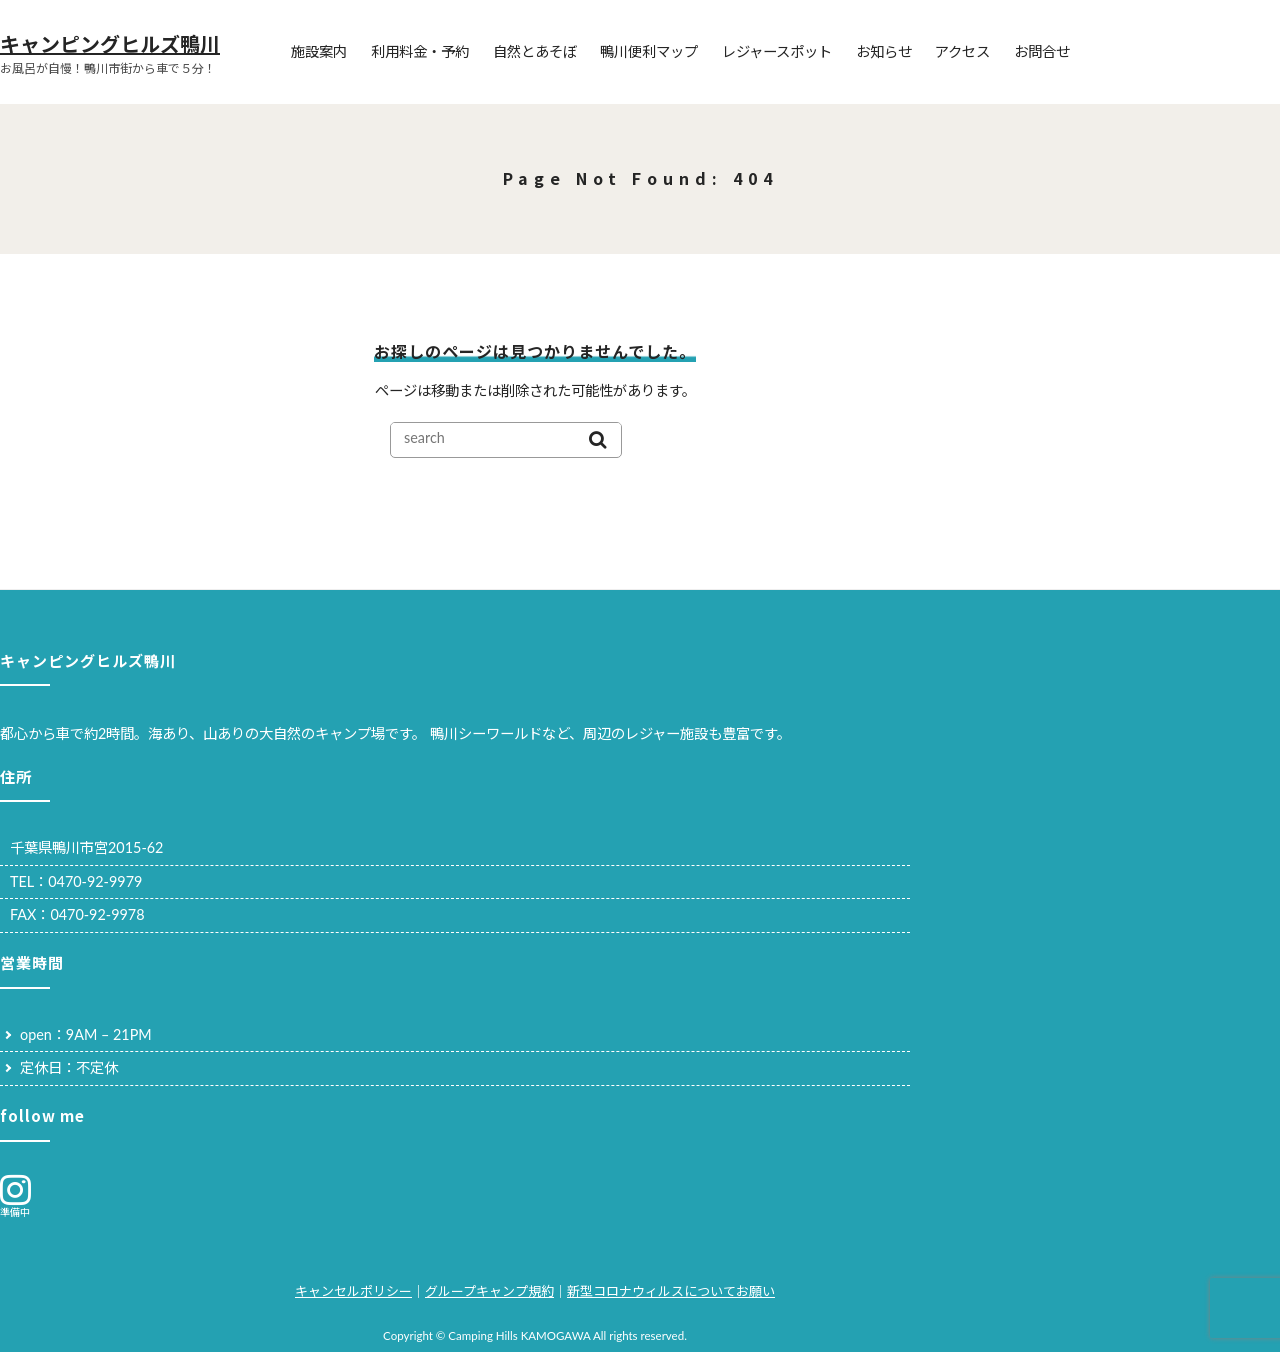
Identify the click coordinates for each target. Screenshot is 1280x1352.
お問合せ (1042, 51)
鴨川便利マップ (649, 51)
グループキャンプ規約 (489, 1291)
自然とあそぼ (535, 51)
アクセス (962, 51)
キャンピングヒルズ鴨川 (110, 43)
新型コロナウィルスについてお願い (671, 1291)
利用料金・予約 (420, 51)
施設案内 (319, 51)
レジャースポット (777, 51)
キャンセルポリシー (353, 1291)
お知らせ (884, 51)
